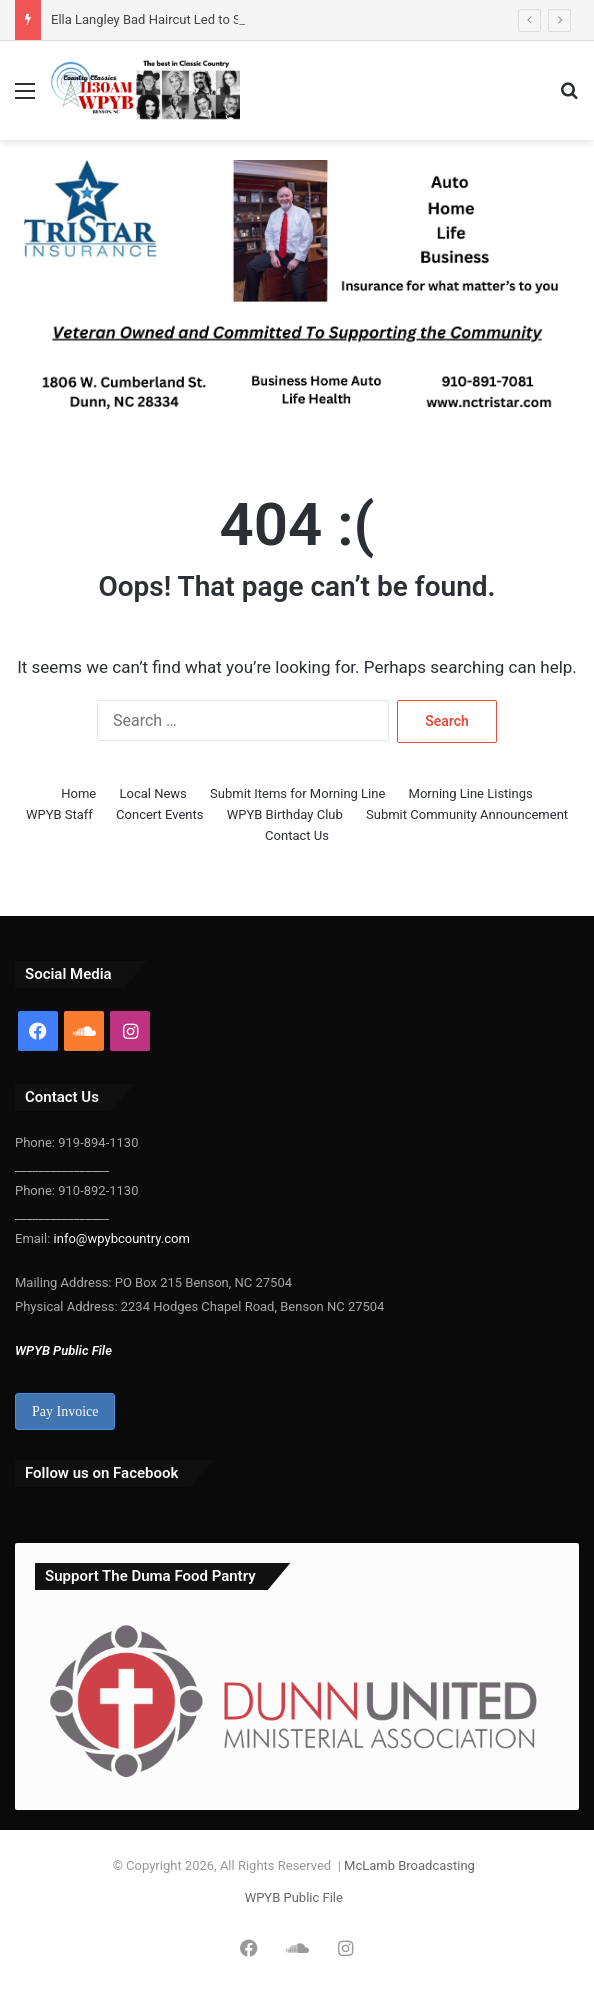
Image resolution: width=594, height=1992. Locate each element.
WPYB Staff (59, 814)
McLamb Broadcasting (409, 1865)
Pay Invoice (65, 1411)
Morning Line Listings (471, 793)
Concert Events (159, 814)
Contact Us (297, 835)
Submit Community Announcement (467, 814)
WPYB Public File (63, 1350)
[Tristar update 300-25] (297, 295)
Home (78, 793)
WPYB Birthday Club (285, 814)
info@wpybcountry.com (119, 1238)
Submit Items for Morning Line (297, 793)
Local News (153, 793)
